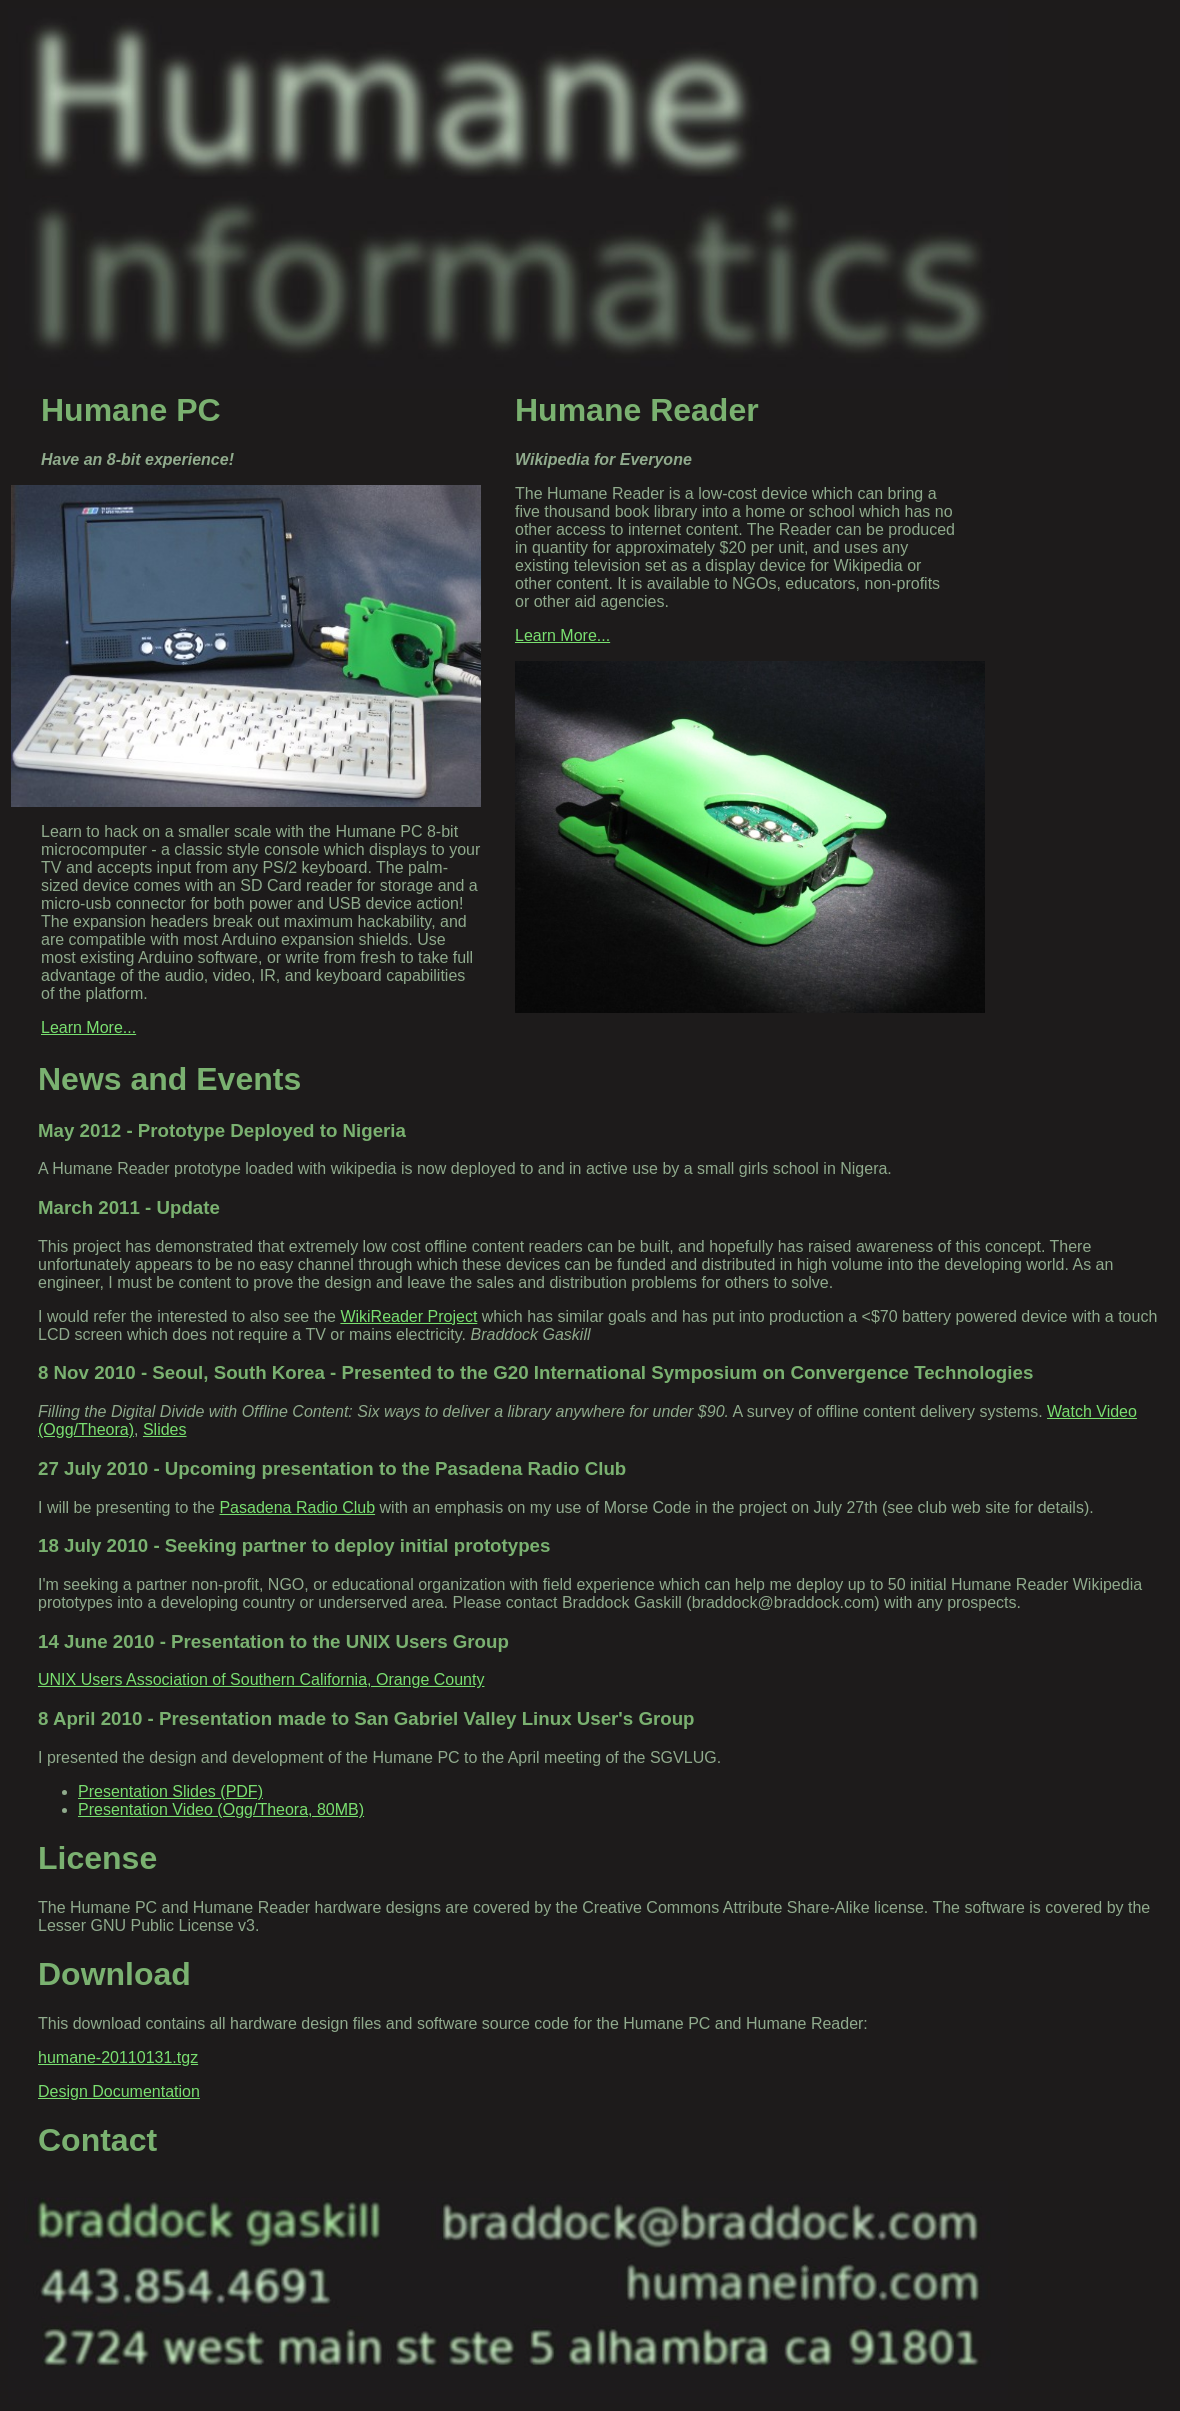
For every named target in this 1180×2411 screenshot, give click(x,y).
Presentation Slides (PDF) (170, 1791)
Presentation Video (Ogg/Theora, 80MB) (221, 1809)
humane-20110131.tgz (118, 2057)
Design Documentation (119, 2091)
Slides (165, 1429)
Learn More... (88, 1027)
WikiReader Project (408, 1316)
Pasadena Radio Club (297, 1507)
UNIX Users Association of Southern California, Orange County (261, 1679)
